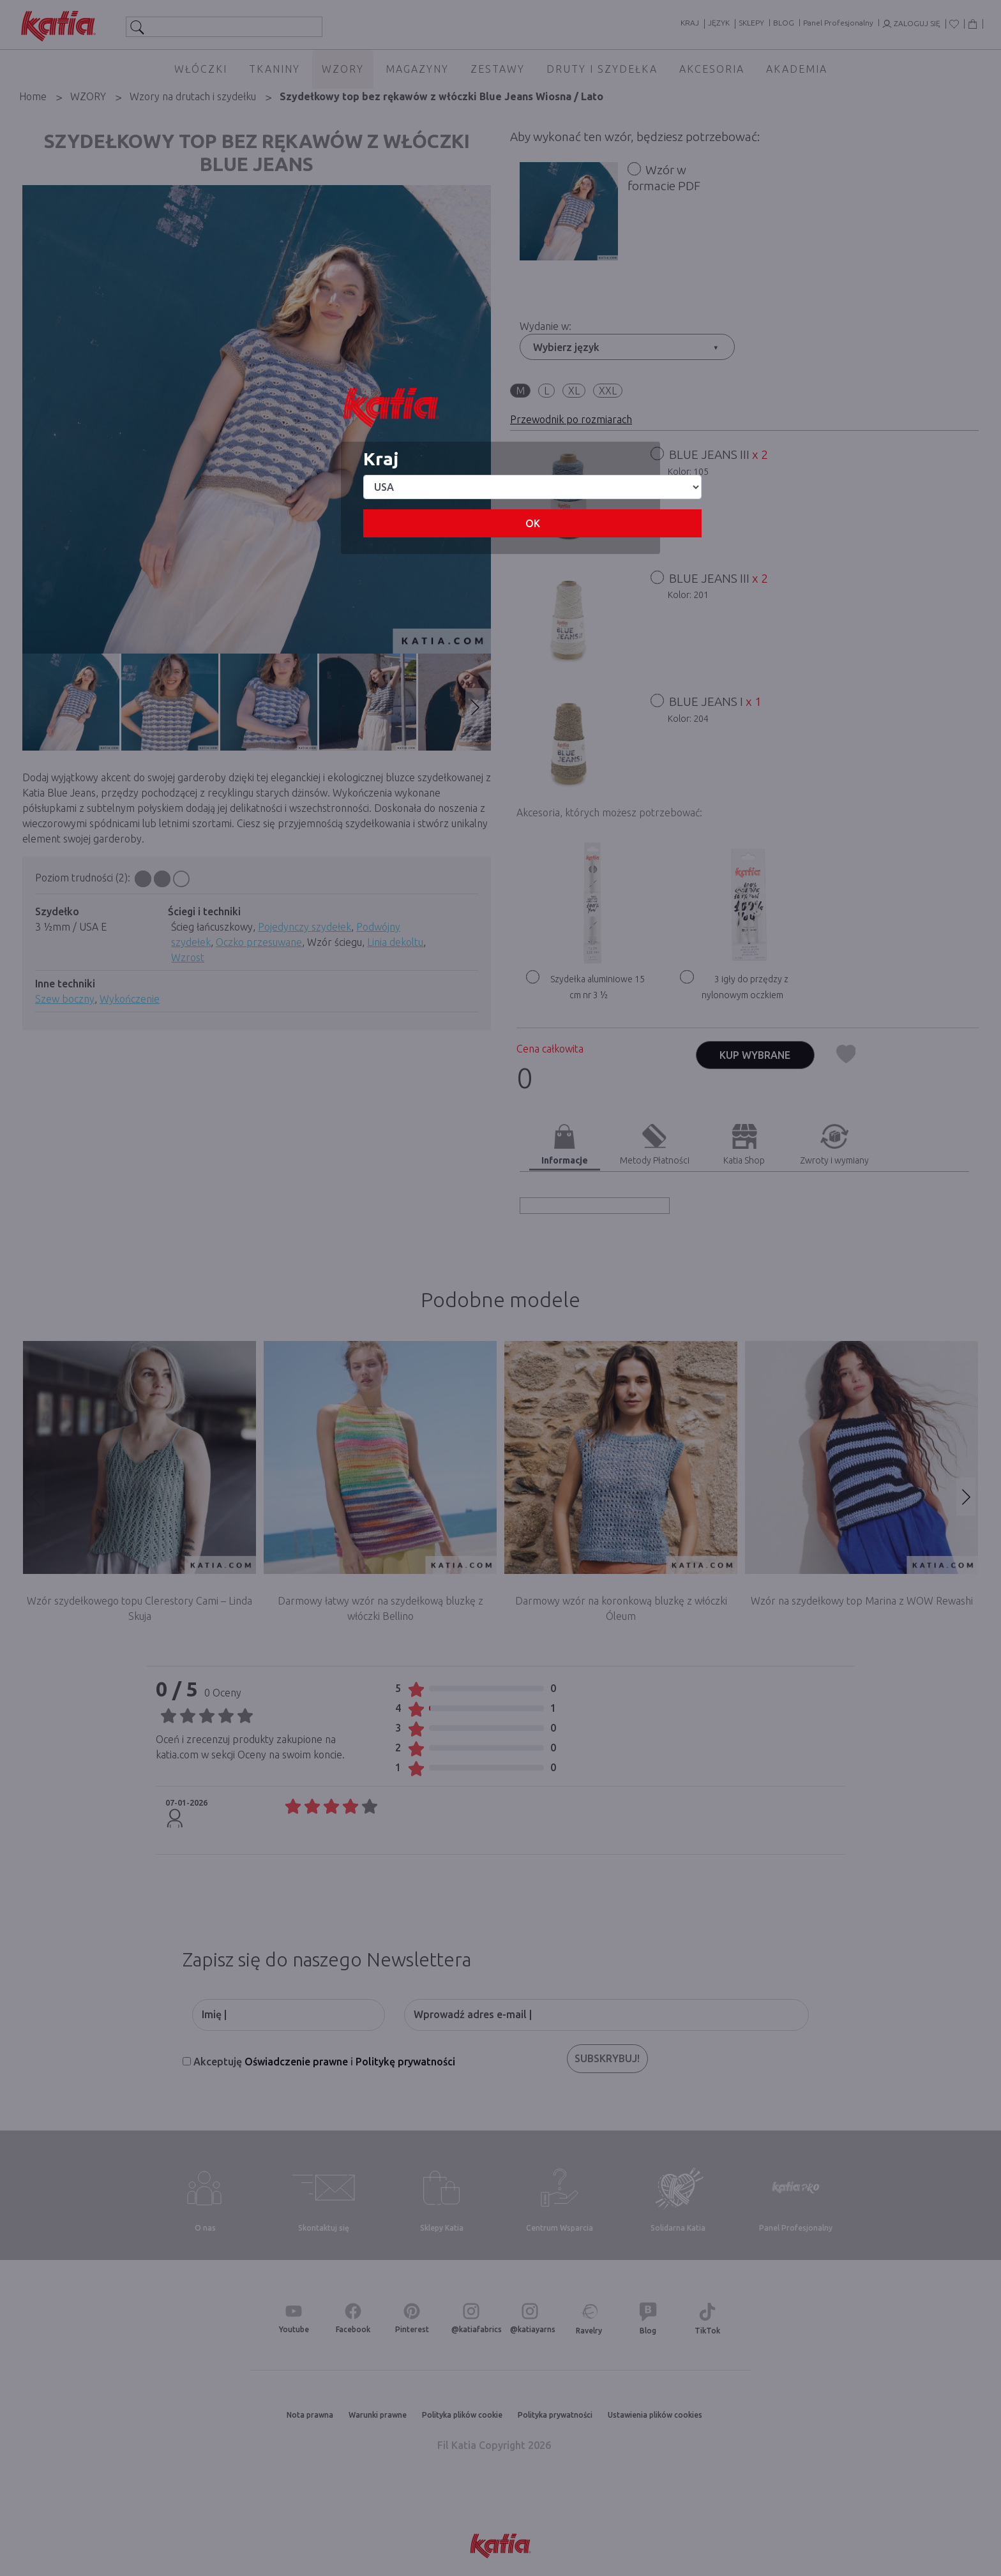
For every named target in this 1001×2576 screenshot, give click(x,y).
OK (532, 523)
